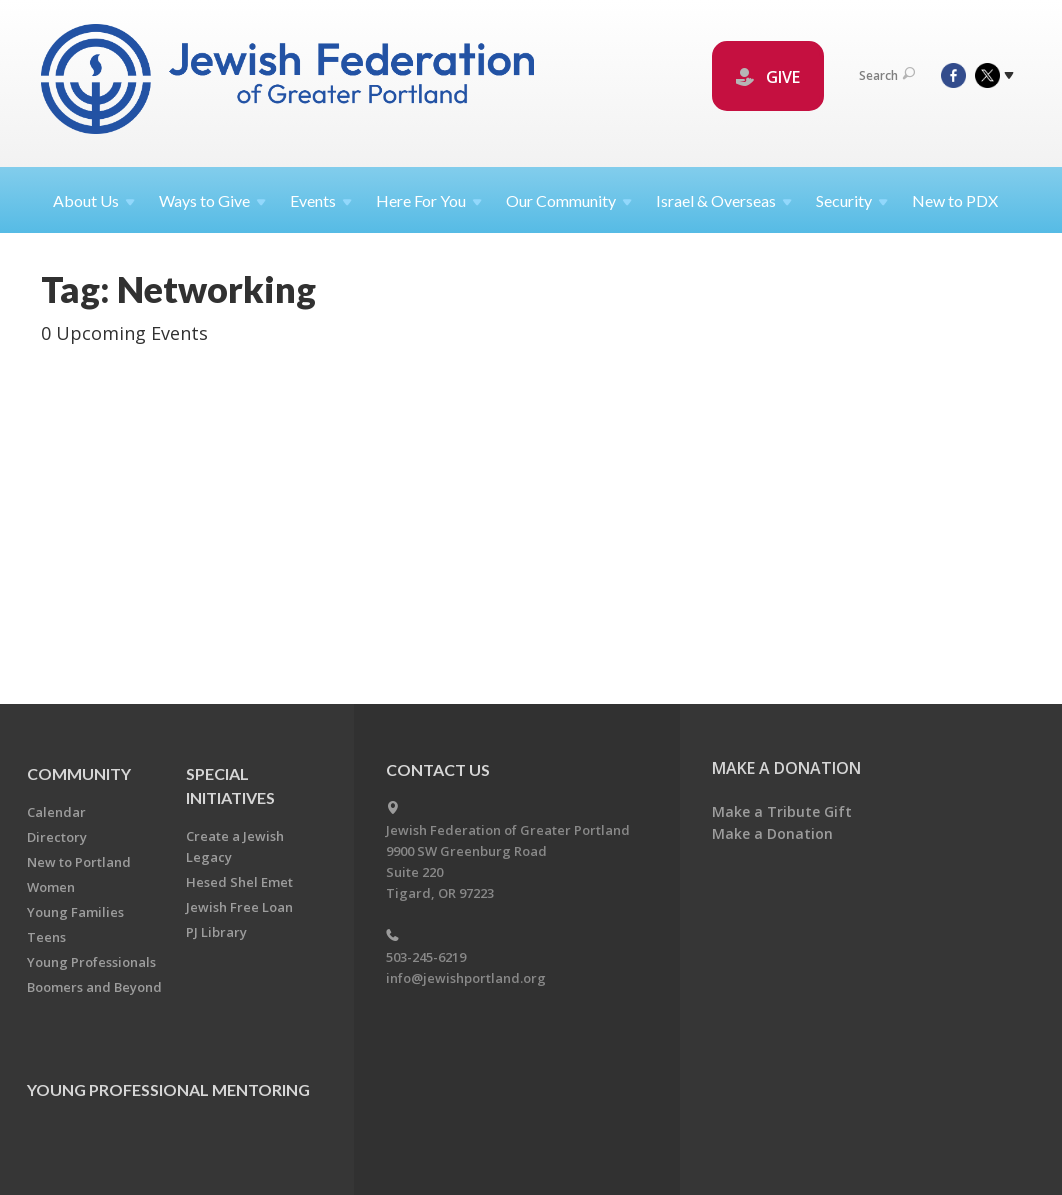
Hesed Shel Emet (239, 882)
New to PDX (955, 200)
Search (887, 75)
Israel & (724, 200)
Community (79, 773)
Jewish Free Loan (239, 907)
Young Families (75, 912)
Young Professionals (91, 962)
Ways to (212, 200)
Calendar (56, 812)
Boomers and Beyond (94, 987)
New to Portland (79, 862)
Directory (57, 837)
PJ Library (216, 932)
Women (51, 887)
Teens (46, 937)
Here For (429, 200)
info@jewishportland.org (466, 978)
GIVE (768, 77)
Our (569, 200)
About (94, 200)
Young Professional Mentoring (168, 1089)
